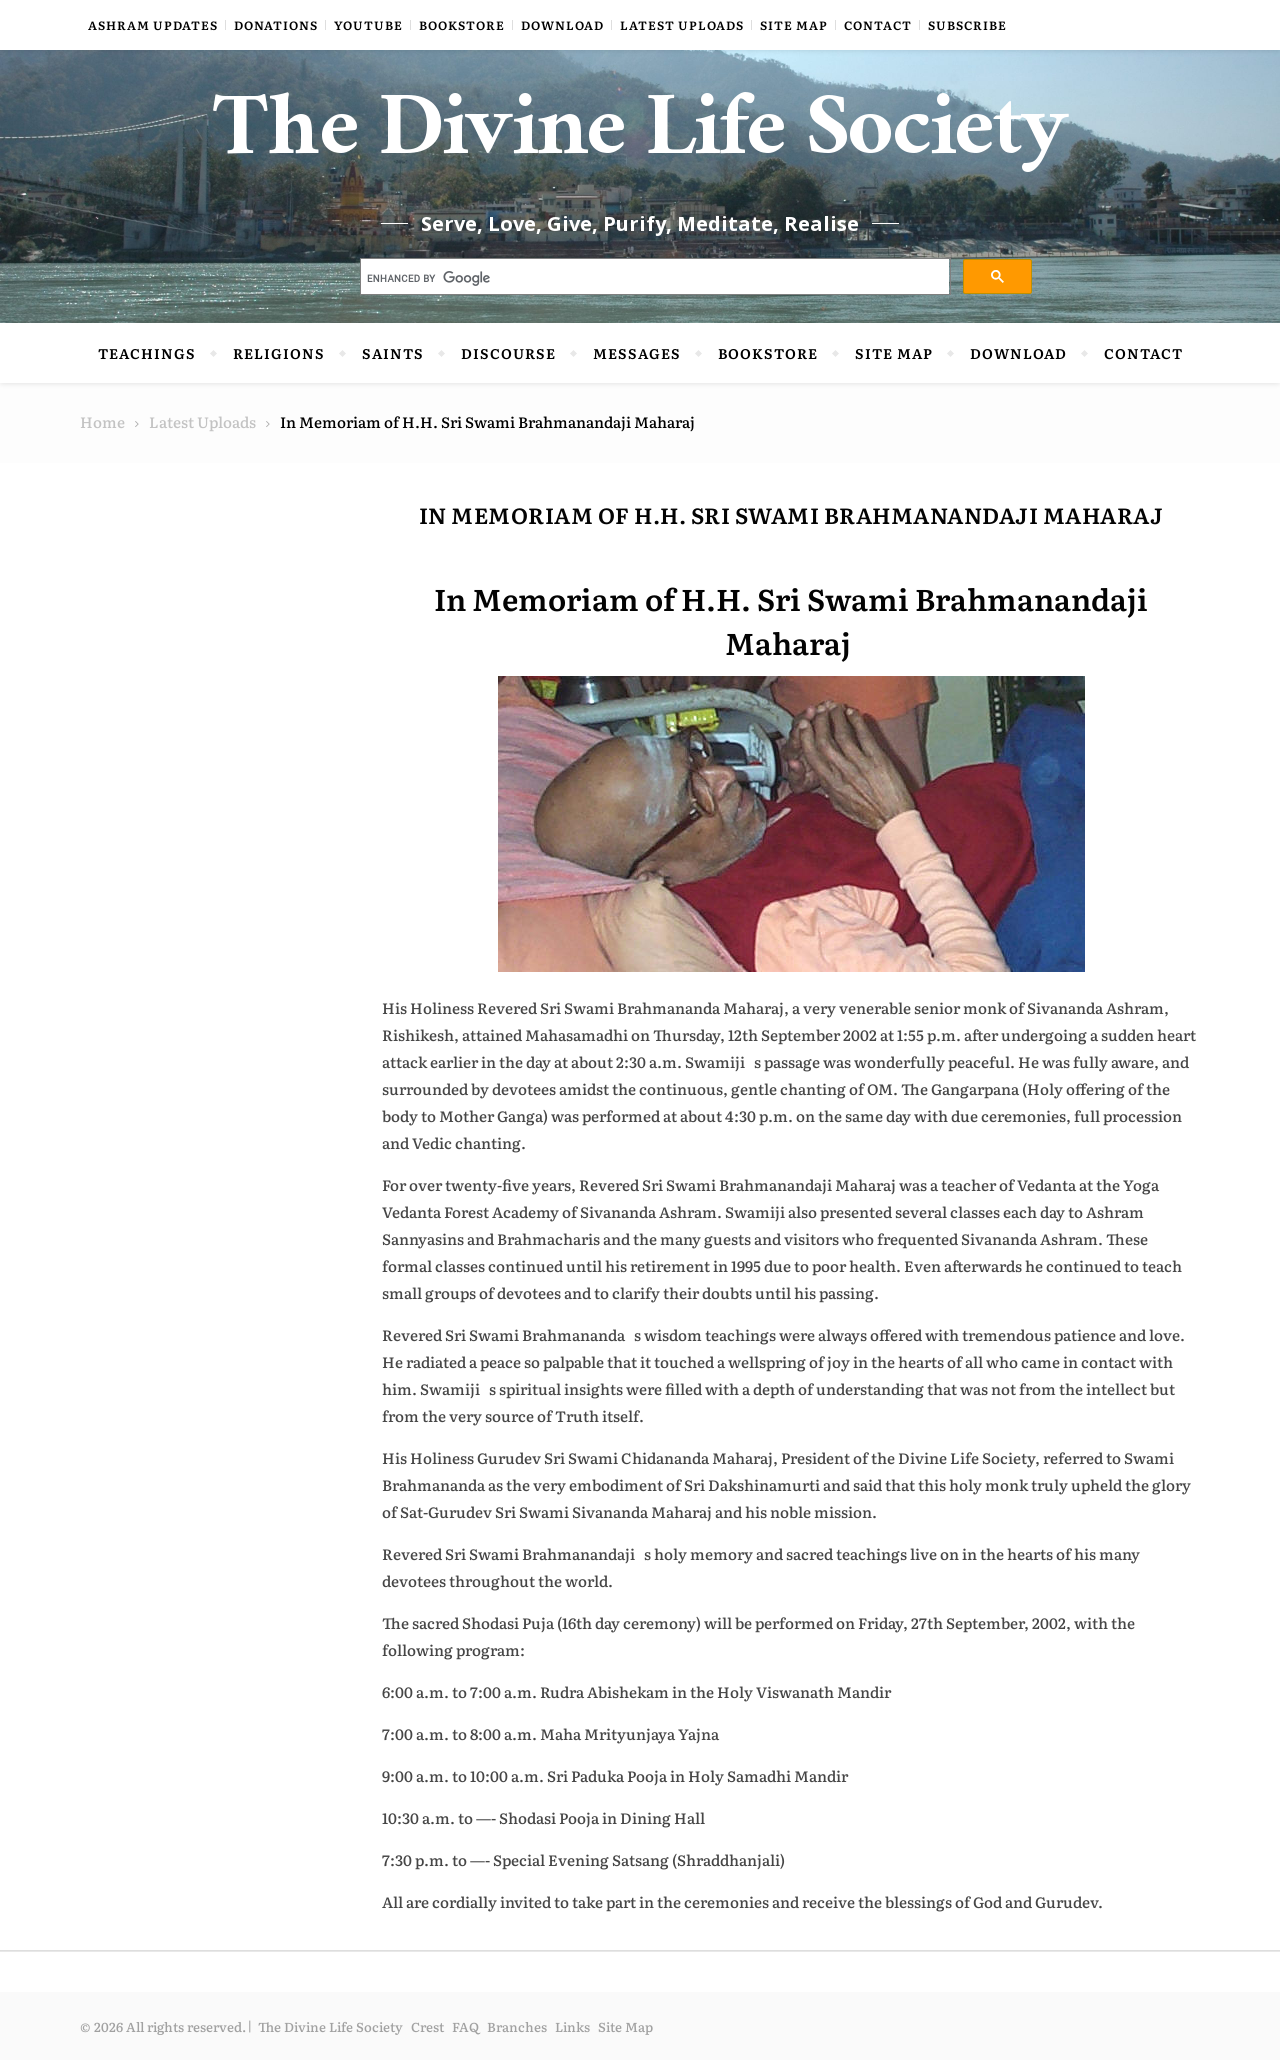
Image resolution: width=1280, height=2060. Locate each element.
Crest (427, 2026)
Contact (878, 25)
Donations (276, 25)
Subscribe (967, 25)
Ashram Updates (153, 25)
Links (572, 2026)
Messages (637, 353)
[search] (653, 279)
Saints (393, 353)
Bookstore (462, 25)
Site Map (794, 25)
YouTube (368, 25)
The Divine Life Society (640, 140)
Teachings (147, 353)
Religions (279, 353)
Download (562, 25)
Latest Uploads (682, 25)
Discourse (508, 353)
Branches (517, 2026)
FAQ (465, 2026)
